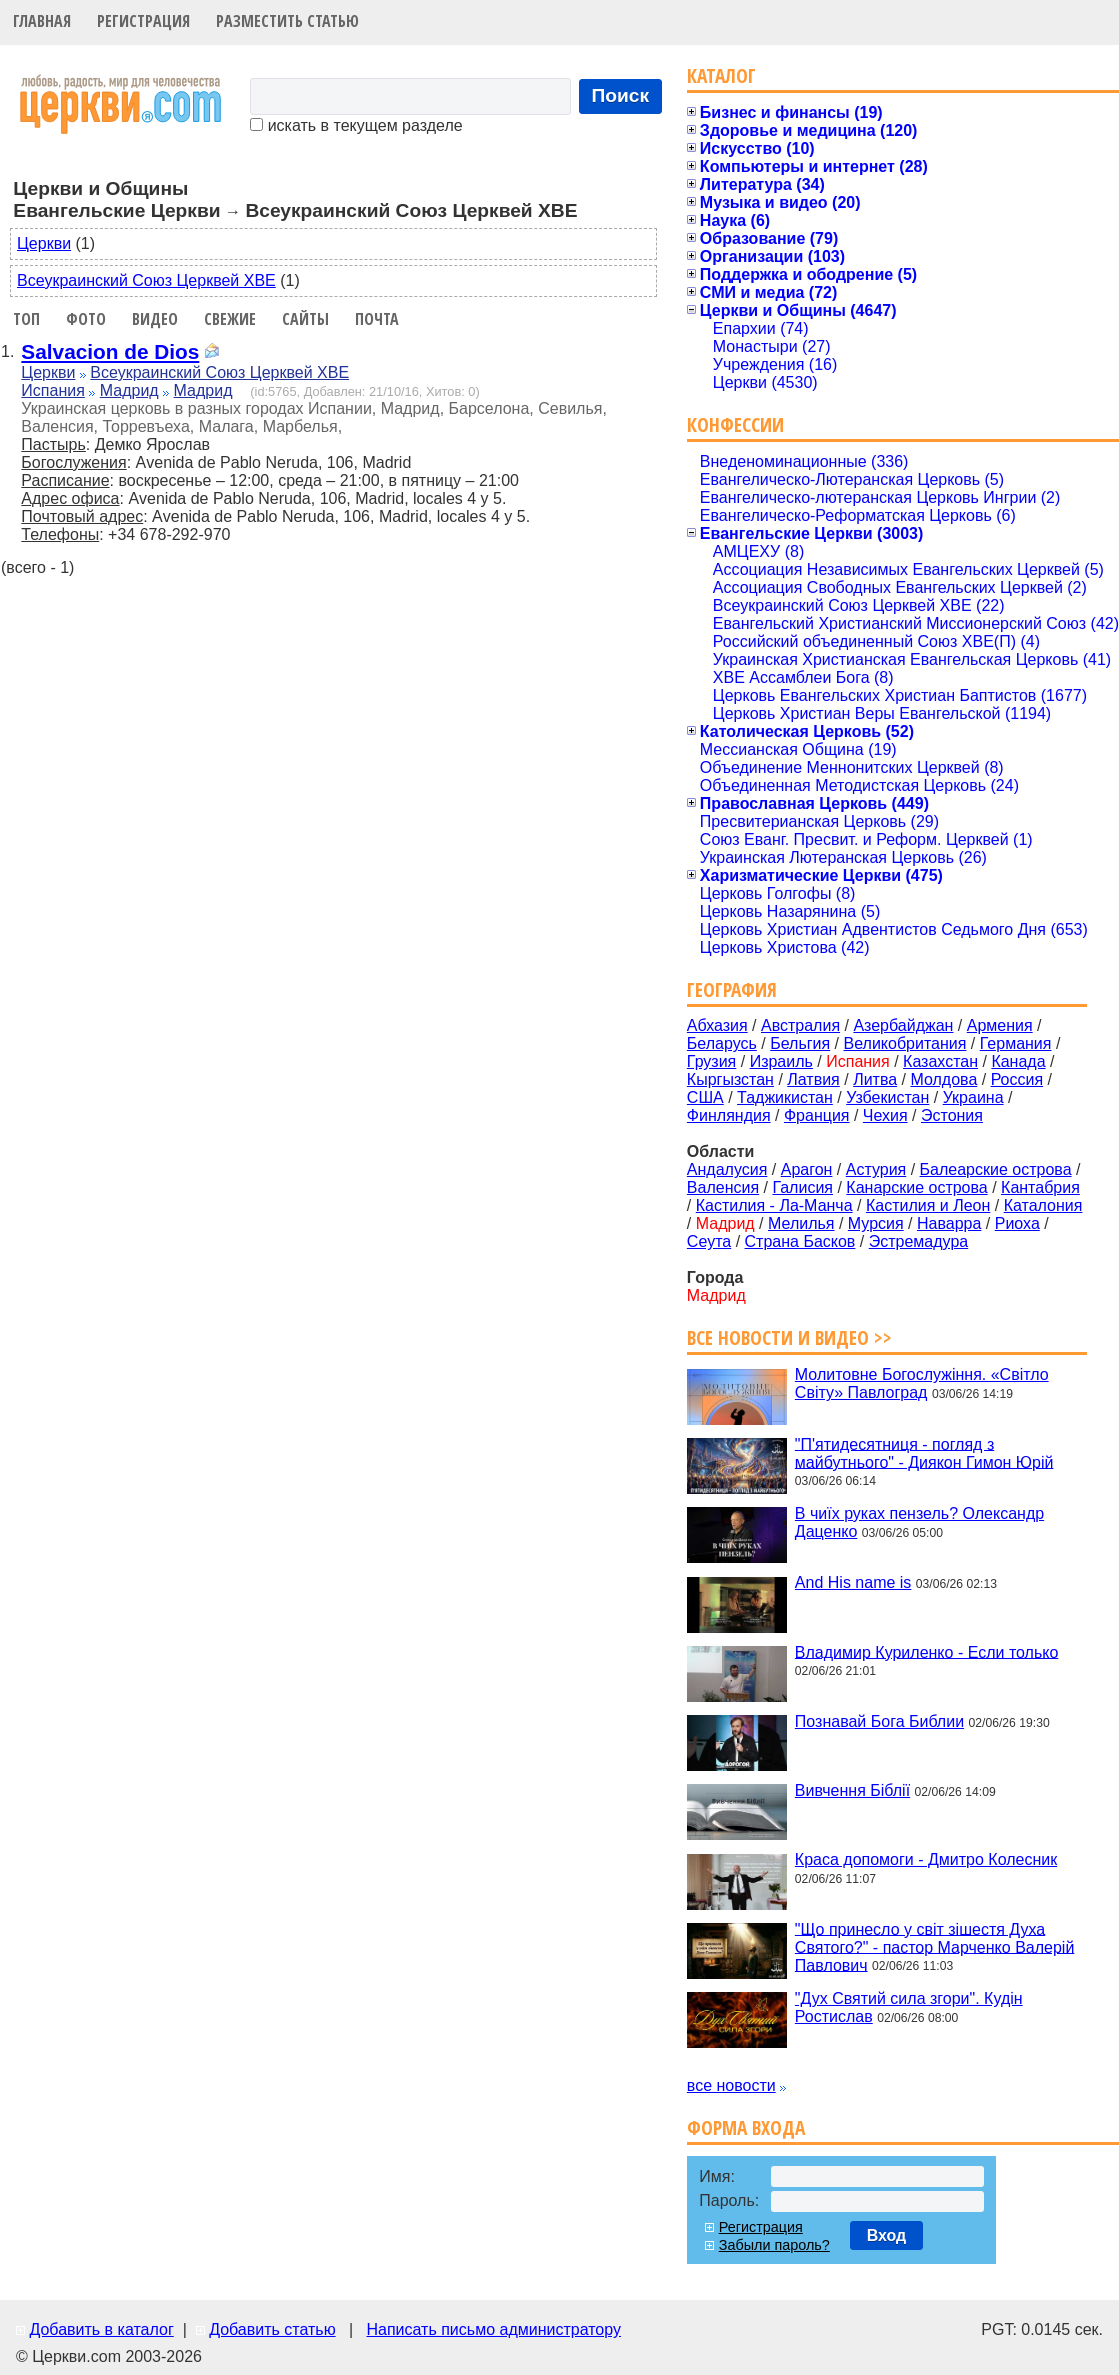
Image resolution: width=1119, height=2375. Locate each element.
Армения (1000, 1025)
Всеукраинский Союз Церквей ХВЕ (146, 280)
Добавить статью (272, 2329)
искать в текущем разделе (356, 125)
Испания (53, 390)
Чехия (885, 1115)
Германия (1016, 1043)
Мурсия (876, 1223)
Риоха (1017, 1223)
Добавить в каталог (101, 2329)
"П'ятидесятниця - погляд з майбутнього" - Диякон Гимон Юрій (924, 1452)
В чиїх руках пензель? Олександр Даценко (919, 1522)
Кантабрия (1040, 1187)
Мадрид (129, 390)
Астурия (876, 1169)
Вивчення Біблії (852, 1790)
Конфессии (735, 424)
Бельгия (800, 1043)
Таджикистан (785, 1097)
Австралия (800, 1025)
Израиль (781, 1061)
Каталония (1043, 1205)
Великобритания (905, 1043)
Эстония (952, 1115)
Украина (973, 1097)
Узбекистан (887, 1097)
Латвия (813, 1079)
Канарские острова (916, 1187)
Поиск (621, 95)
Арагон (807, 1169)
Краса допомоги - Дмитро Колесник (926, 1859)
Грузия (711, 1061)
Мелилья (801, 1223)
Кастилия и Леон (928, 1205)
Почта (377, 319)
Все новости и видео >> (789, 1337)
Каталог (721, 75)
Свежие (230, 319)
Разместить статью (287, 21)
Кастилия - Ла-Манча (774, 1205)
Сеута (709, 1241)
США (705, 1097)
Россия (1017, 1079)
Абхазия (717, 1025)
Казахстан (940, 1061)
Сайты (305, 319)
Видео (155, 319)
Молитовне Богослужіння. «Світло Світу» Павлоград (922, 1383)
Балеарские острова (996, 1169)
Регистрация (143, 21)
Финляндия (729, 1115)
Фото (86, 319)
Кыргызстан (730, 1079)
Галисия (802, 1187)
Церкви (44, 243)
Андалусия (727, 1169)
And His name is (853, 1582)
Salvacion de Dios (110, 351)
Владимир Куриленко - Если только (926, 1651)
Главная (42, 21)
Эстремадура (918, 1241)
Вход (887, 2235)
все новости (731, 2085)
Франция (817, 1115)
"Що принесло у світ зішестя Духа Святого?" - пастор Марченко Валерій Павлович (934, 1946)
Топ (26, 319)
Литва (875, 1079)
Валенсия (723, 1187)
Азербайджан (903, 1025)
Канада (1018, 1061)
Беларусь (722, 1043)
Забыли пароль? (774, 2245)
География (732, 989)
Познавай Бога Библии (879, 1721)
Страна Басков (800, 1241)
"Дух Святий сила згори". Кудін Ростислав (909, 2007)
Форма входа (746, 2127)
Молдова (943, 1079)
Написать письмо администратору (493, 2329)
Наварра (949, 1223)
